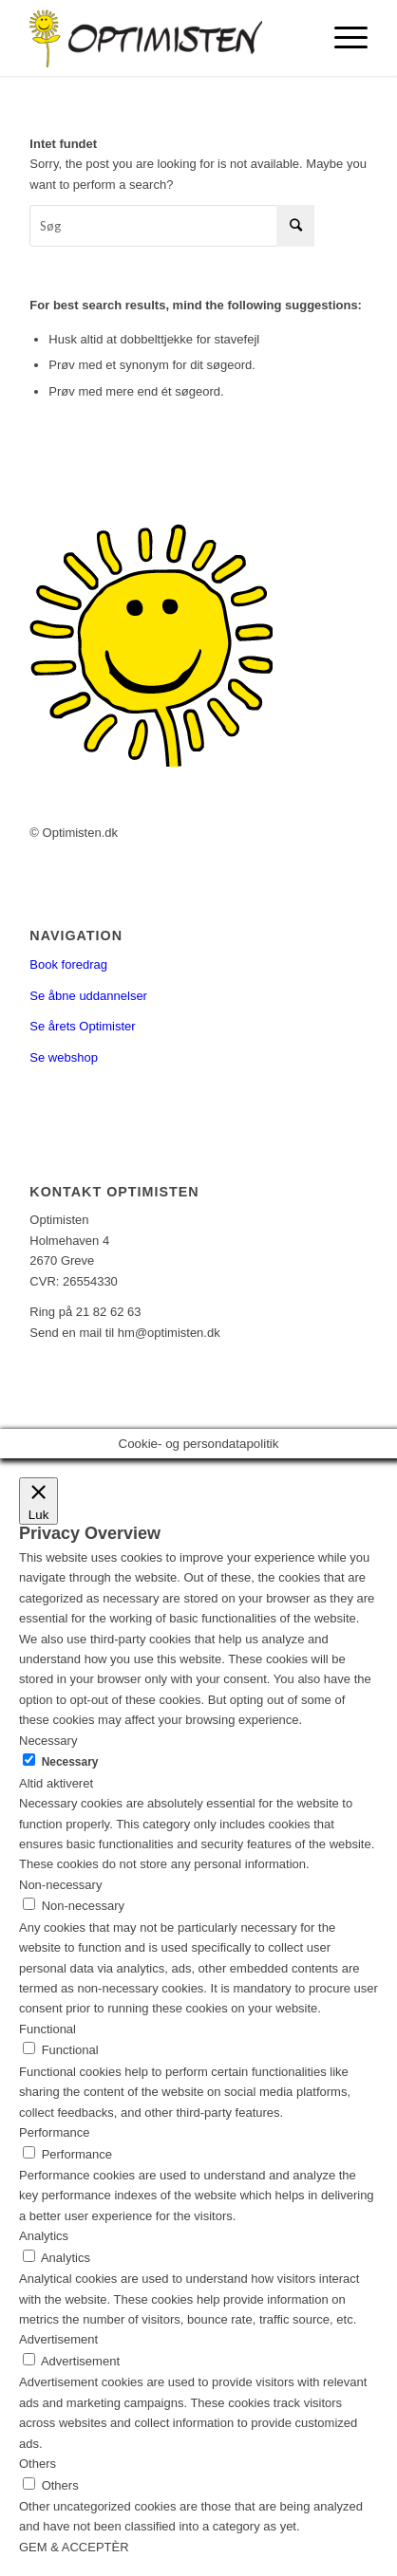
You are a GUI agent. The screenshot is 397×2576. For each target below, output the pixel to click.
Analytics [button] (43, 2236)
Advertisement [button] (58, 2339)
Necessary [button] (48, 1740)
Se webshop (63, 1057)
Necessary (70, 1762)
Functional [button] (47, 2029)
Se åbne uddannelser (88, 996)
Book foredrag (68, 964)
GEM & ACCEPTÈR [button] (74, 2547)
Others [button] (37, 2463)
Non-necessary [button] (60, 1885)
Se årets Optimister (82, 1026)
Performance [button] (54, 2132)
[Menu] (341, 38)
